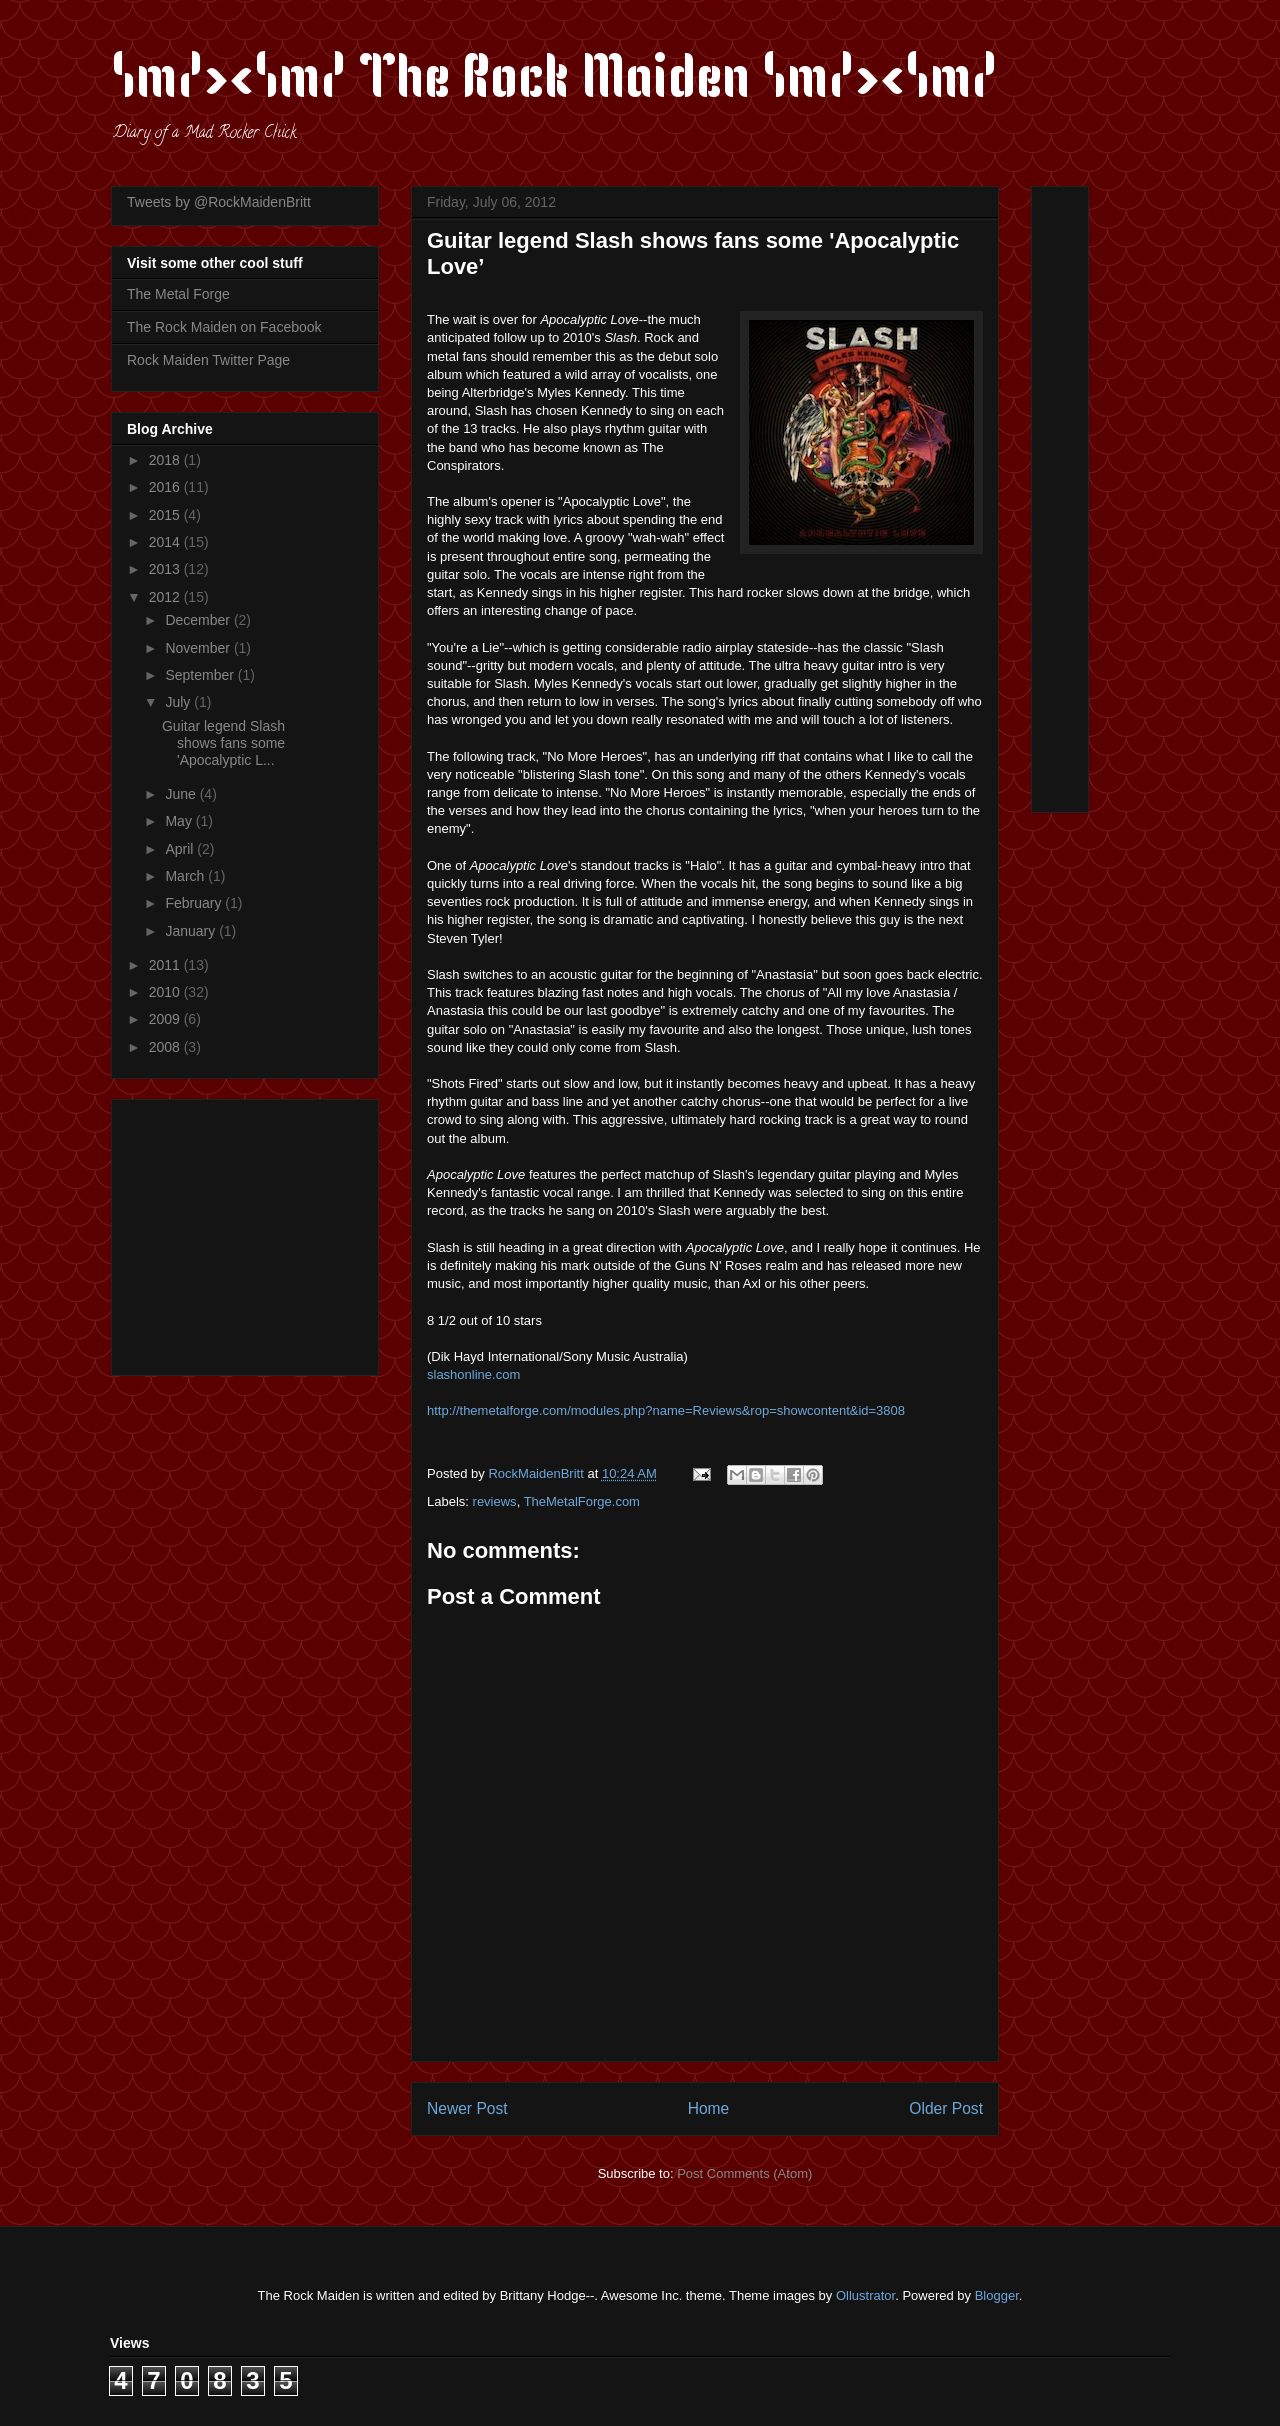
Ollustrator (865, 2295)
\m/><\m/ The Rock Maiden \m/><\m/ (554, 82)
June (182, 794)
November (199, 648)
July (179, 702)
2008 (166, 1047)
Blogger (997, 2295)
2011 (166, 965)
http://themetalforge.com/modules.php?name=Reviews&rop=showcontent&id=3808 (666, 1410)
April (181, 849)
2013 (166, 569)
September (201, 675)
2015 (166, 515)
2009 (166, 1019)
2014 (166, 542)
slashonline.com (473, 1374)
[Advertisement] (252, 1232)
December (199, 620)
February (195, 903)
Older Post (946, 2108)
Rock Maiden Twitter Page (208, 360)
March (186, 876)
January (192, 931)
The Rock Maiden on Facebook (224, 327)
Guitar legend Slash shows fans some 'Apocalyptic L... (223, 743)
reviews (495, 1501)
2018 (166, 460)
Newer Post (467, 2108)
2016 (166, 487)
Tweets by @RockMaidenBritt (219, 202)
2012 (166, 597)
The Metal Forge (178, 294)
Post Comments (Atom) (744, 2173)
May (180, 821)
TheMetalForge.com (582, 1501)
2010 (166, 992)
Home (709, 2108)
